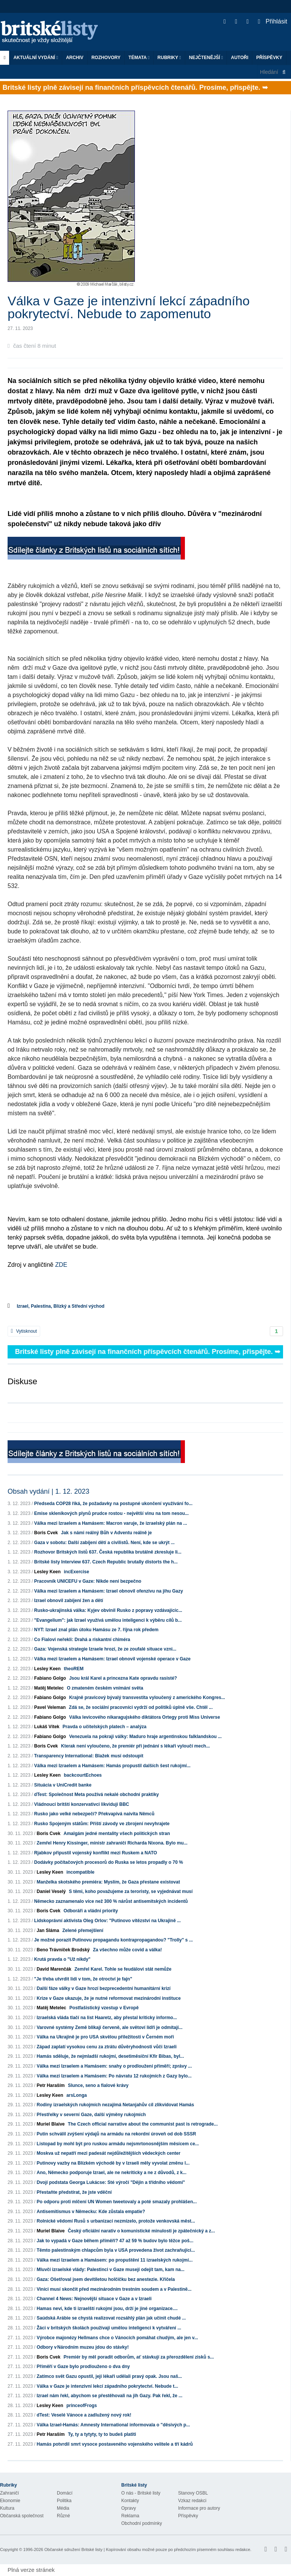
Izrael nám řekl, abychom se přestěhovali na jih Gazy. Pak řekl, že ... (110, 2395)
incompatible (80, 1872)
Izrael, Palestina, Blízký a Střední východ (60, 1306)
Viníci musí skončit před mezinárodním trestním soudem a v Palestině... (114, 2289)
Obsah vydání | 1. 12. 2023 (48, 1491)
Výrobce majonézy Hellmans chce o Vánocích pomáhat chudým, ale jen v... (117, 2337)
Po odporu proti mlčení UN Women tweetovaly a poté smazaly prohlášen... (117, 2201)
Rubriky (169, 57)
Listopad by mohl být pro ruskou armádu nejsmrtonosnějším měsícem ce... (118, 2143)
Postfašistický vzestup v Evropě (104, 2007)
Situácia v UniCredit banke (62, 1785)
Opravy (128, 2508)
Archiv (74, 57)
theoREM (73, 1668)
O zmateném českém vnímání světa (105, 1688)
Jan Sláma (48, 1930)
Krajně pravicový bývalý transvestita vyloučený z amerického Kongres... (147, 1697)
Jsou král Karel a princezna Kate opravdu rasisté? (123, 1678)
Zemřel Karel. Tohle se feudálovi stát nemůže (122, 1969)
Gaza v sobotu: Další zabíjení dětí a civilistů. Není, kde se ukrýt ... (104, 1542)
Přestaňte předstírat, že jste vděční (74, 2192)
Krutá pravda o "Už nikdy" (62, 1959)
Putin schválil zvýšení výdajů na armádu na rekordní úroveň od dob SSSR (116, 2134)
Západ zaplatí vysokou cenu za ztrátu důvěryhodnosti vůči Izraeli (107, 2046)
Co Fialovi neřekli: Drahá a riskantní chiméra (82, 1639)
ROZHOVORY (105, 57)
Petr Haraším (51, 2085)
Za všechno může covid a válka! (127, 1949)
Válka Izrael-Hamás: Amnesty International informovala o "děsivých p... (113, 2425)
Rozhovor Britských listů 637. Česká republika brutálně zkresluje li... (107, 1552)
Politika (64, 2500)
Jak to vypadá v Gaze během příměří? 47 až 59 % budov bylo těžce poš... (115, 2240)
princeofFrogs (81, 2405)
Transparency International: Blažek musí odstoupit (88, 1755)
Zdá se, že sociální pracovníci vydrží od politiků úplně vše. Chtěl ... (141, 1707)
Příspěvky (269, 57)
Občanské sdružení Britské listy (73, 2549)
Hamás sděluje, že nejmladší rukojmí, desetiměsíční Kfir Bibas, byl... (110, 2056)
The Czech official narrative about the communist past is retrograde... (142, 2124)
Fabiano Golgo (50, 1678)
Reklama (130, 2515)
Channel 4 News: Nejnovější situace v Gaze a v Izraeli (94, 2298)
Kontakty (130, 2500)
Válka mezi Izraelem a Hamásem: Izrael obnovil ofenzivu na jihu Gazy (108, 1591)
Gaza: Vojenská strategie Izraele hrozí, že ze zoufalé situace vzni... (105, 1649)
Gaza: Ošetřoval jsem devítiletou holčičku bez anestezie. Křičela (106, 2279)
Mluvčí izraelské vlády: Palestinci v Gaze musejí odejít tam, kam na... (111, 2269)
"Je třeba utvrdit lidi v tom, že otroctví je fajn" (83, 1979)
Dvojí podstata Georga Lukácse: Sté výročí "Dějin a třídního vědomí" (111, 2182)
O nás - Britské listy (140, 2493)
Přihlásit (272, 21)
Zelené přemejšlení (82, 1930)
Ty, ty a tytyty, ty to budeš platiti (102, 2434)
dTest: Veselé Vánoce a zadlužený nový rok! (84, 2415)
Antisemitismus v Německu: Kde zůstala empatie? (91, 2211)
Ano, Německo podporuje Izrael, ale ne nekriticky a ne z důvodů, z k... (111, 2172)
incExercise (76, 1571)
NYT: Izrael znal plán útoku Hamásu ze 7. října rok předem (96, 1629)
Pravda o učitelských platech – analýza (104, 1726)
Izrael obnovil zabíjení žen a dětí (68, 1600)
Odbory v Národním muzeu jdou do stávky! (83, 2347)
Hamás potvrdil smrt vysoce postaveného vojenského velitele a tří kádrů (115, 2444)
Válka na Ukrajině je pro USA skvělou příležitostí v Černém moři (105, 2037)
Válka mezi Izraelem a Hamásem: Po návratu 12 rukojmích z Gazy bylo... (114, 2076)
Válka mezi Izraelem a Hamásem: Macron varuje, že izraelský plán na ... (110, 1523)
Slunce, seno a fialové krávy (98, 2085)
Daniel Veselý (51, 1891)
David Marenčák (54, 1969)
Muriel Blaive (51, 2124)
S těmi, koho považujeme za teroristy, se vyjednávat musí (131, 1891)
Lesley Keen (47, 1571)
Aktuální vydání (35, 57)
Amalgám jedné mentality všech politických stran (117, 1833)
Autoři (239, 57)
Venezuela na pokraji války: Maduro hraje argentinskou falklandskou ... (145, 1736)
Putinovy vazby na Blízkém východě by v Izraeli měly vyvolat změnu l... (113, 2163)
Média (63, 2508)
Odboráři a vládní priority (91, 1910)
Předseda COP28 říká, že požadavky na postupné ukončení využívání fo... (113, 1503)
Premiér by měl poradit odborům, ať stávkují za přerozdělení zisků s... (139, 2357)
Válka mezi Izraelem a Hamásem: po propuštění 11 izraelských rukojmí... (115, 2260)
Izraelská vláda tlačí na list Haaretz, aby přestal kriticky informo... (107, 2017)
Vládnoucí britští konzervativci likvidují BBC (81, 1804)
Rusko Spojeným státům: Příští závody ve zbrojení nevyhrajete (101, 1823)
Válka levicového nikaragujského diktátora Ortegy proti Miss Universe (144, 1717)
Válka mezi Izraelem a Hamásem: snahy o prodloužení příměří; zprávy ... (114, 2066)
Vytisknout (24, 1331)
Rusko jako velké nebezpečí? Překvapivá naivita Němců (94, 1813)
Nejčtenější (206, 57)
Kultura (7, 2508)
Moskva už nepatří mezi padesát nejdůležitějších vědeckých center (108, 2153)
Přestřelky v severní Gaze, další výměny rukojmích (91, 2114)
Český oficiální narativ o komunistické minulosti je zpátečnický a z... (141, 2231)
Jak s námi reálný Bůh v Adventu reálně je (106, 1532)
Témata (139, 57)
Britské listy (53, 32)
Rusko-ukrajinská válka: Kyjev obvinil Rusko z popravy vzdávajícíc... (108, 1610)
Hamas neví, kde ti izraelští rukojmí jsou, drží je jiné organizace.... (107, 2308)
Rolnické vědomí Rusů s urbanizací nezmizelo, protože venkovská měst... (116, 2221)
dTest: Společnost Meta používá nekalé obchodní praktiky (96, 1794)
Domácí (64, 2493)
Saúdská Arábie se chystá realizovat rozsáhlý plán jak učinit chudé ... (111, 2318)
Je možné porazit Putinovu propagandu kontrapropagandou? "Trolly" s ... (113, 1940)
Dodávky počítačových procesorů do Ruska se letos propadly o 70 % (108, 1862)
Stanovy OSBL (193, 2493)
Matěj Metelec (49, 1688)
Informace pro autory (199, 2508)
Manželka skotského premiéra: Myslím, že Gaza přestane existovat (108, 1882)
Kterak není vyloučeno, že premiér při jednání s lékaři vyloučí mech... (135, 1746)
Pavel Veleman (50, 1707)
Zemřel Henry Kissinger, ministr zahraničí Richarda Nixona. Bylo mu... (112, 1843)
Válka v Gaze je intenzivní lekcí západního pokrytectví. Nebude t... (107, 2386)
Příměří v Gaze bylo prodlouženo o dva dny (83, 2366)
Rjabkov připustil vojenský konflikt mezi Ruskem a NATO (95, 1852)
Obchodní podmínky (141, 2523)
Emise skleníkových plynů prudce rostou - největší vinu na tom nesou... (111, 1513)
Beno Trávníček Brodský (63, 1949)
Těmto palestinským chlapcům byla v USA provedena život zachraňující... (116, 2250)
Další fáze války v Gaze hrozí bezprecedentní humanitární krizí (104, 1988)
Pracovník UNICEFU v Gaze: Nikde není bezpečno (87, 1581)
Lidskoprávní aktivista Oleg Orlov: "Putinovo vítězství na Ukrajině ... (107, 1920)
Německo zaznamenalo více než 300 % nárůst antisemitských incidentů (111, 1901)
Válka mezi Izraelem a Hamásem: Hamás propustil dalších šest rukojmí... (112, 1765)
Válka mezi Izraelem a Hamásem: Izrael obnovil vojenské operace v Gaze (112, 1659)
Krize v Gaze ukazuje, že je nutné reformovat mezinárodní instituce (109, 1998)
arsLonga (76, 2095)
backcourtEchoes (83, 1775)
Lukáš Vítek (47, 1726)
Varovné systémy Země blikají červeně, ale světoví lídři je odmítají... (110, 2027)
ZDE (60, 1264)
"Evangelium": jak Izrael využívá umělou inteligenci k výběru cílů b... (108, 1620)
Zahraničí (9, 2493)
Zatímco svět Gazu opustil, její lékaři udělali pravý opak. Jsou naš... (109, 2376)
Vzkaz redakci (192, 2500)
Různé (63, 2515)
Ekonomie (10, 2500)
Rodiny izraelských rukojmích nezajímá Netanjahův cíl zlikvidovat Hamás (115, 2104)
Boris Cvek (46, 1532)
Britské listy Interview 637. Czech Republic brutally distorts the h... (106, 1562)
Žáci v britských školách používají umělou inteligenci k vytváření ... (109, 2328)
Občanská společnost (22, 2515)
